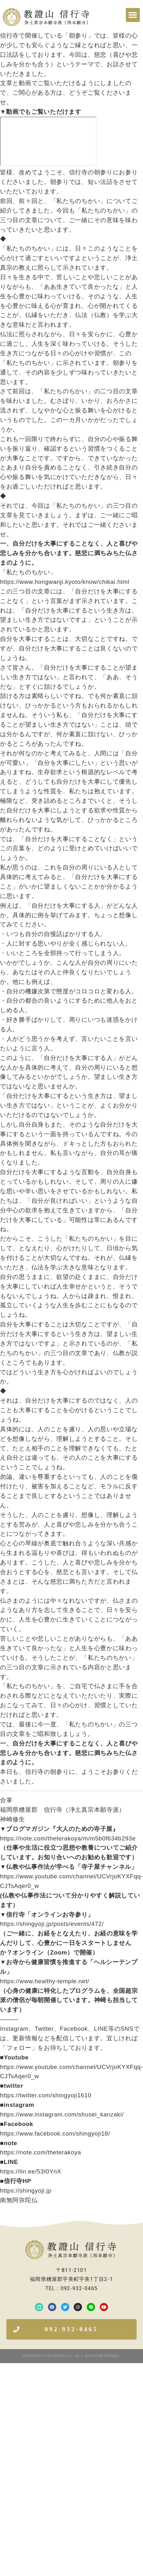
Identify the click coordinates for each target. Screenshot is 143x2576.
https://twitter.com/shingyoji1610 (46, 2095)
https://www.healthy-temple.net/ (44, 1981)
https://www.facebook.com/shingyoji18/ (55, 2133)
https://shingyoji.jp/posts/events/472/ (52, 1923)
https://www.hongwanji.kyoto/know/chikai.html (64, 581)
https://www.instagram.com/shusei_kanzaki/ (62, 2114)
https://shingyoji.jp (25, 2190)
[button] (133, 15)
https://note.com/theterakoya (40, 2152)
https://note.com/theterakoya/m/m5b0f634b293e (68, 1838)
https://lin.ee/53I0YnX (30, 2171)
